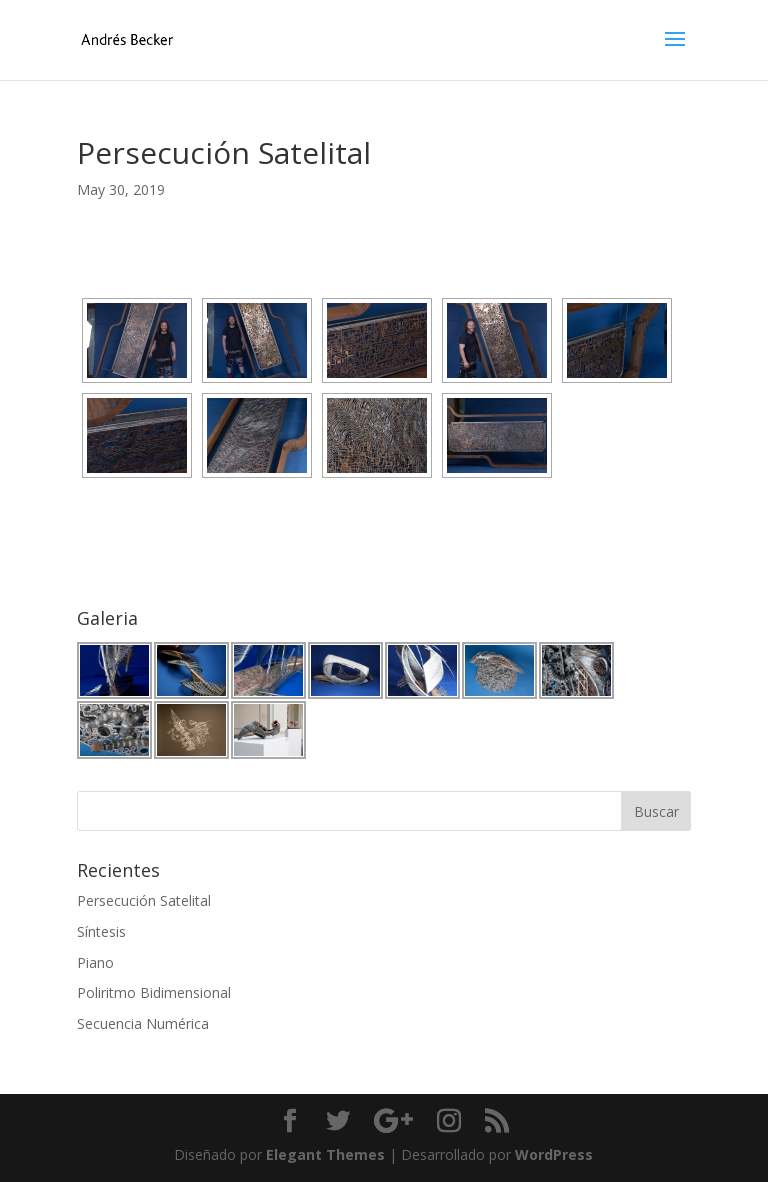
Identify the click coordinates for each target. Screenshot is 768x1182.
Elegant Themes (325, 1154)
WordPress (554, 1154)
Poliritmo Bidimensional (154, 992)
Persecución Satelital (144, 900)
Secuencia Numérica (143, 1023)
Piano (95, 962)
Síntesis (101, 931)
